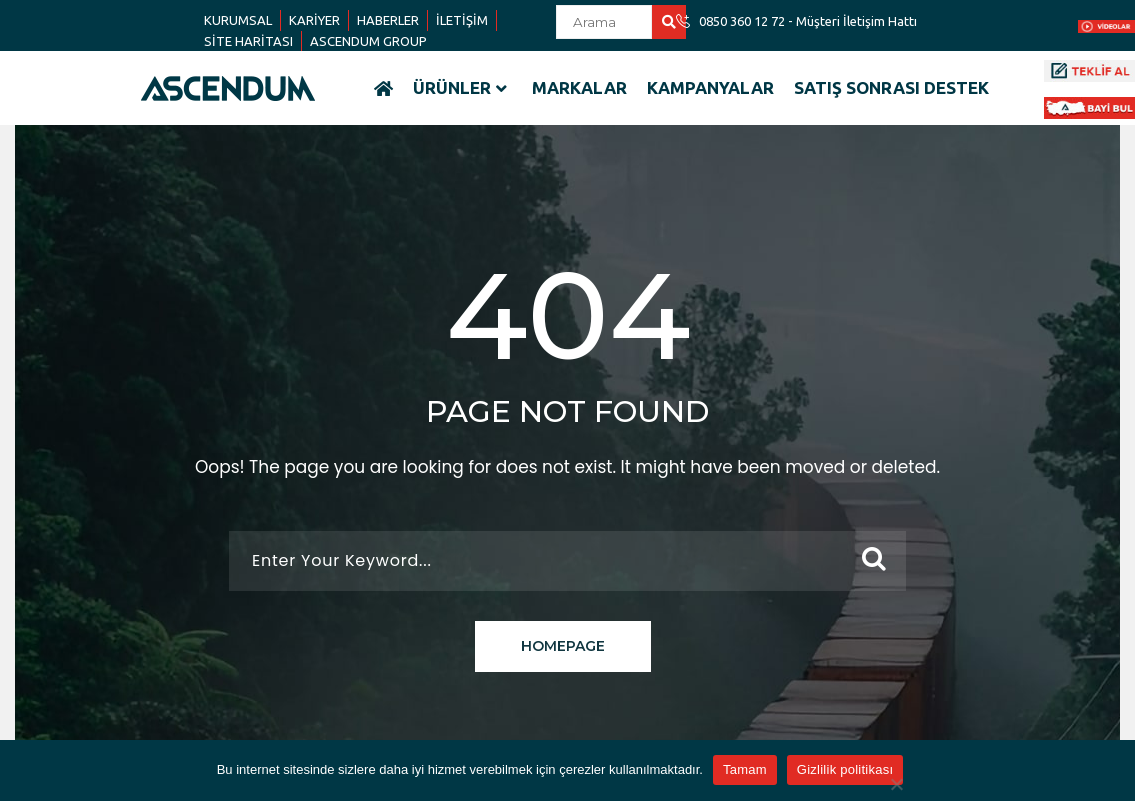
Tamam (745, 769)
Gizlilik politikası (845, 769)
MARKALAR (579, 87)
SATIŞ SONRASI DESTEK (891, 87)
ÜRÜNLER (460, 87)
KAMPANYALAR (710, 87)
